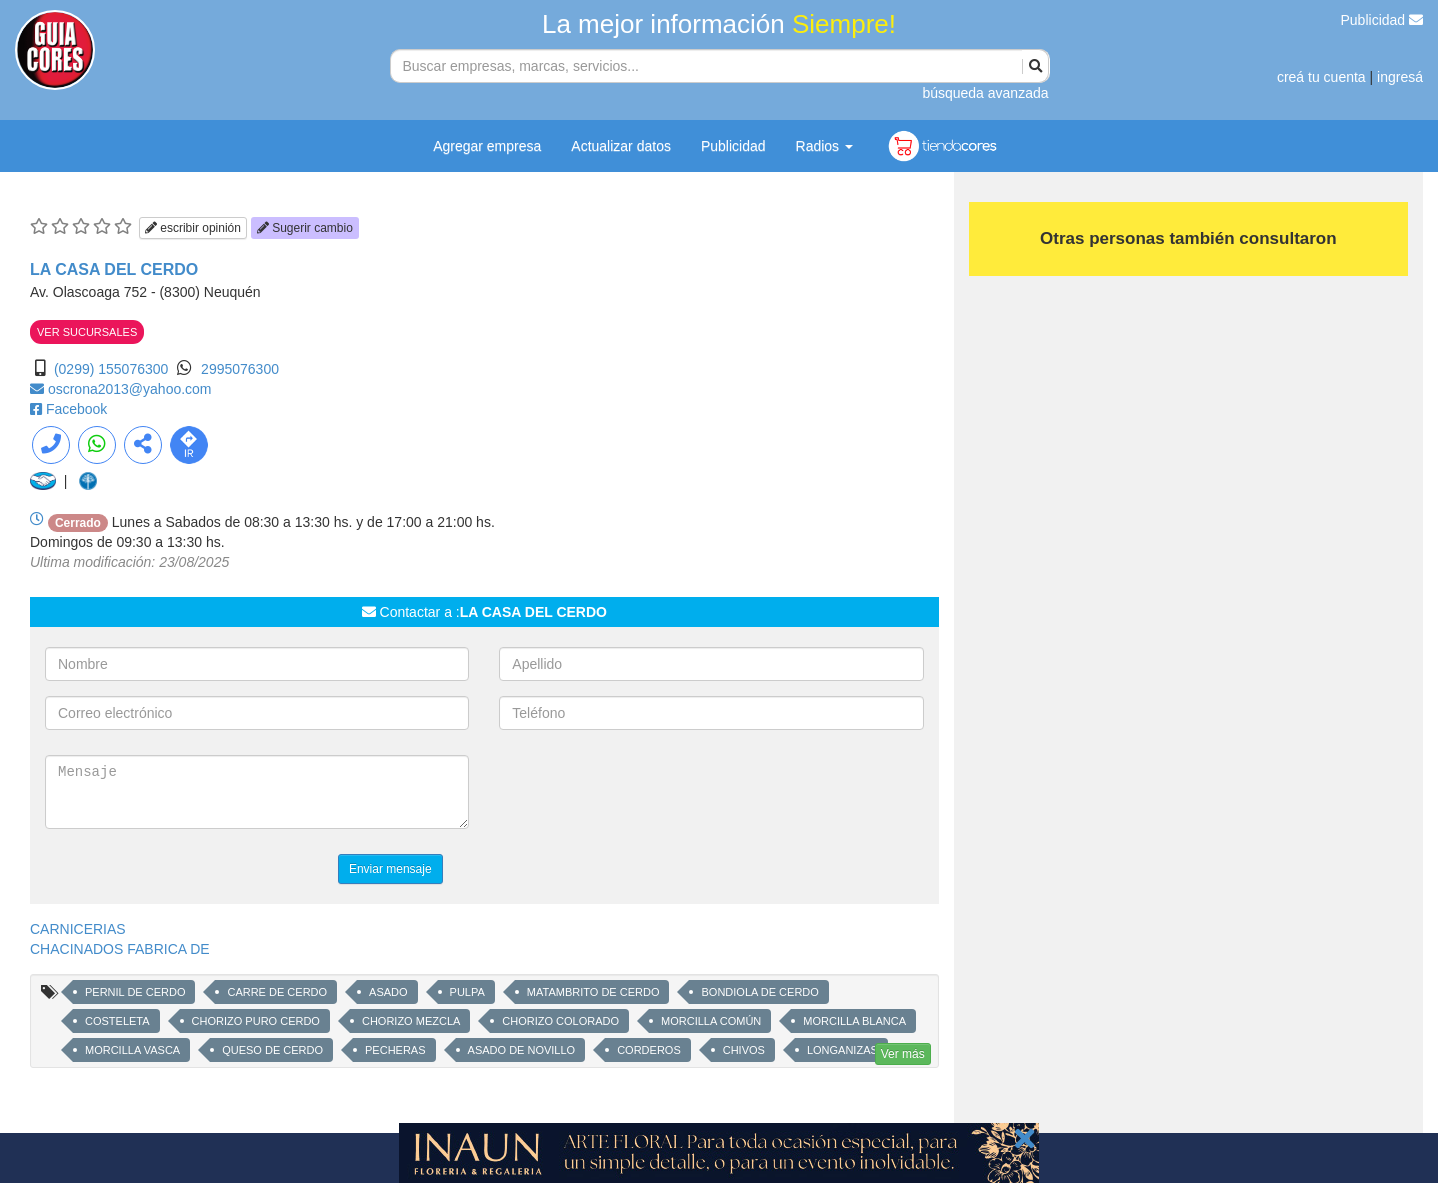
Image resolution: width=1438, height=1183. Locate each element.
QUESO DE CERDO (272, 1050)
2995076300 (240, 369)
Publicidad (1382, 20)
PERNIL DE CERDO (135, 992)
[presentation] (651, 794)
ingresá (1400, 77)
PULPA (467, 992)
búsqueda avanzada (985, 93)
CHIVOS (744, 1050)
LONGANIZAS (842, 1050)
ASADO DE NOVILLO (522, 1050)
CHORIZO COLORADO (560, 1021)
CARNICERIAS (78, 929)
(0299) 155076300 (111, 369)
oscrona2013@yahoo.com (130, 389)
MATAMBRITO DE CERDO (593, 992)
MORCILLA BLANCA (854, 1021)
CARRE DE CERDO (277, 992)
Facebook (76, 409)
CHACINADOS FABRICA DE (120, 949)
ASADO (388, 992)
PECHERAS (395, 1050)
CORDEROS (649, 1050)
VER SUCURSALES (87, 332)
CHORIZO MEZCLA (411, 1021)
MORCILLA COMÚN (711, 1021)
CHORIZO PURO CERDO (256, 1021)
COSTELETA (117, 1021)
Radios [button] (824, 146)
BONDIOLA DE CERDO (759, 992)
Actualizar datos (621, 146)
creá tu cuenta (1321, 77)
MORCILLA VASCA (132, 1050)
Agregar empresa (487, 146)
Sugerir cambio (305, 228)
